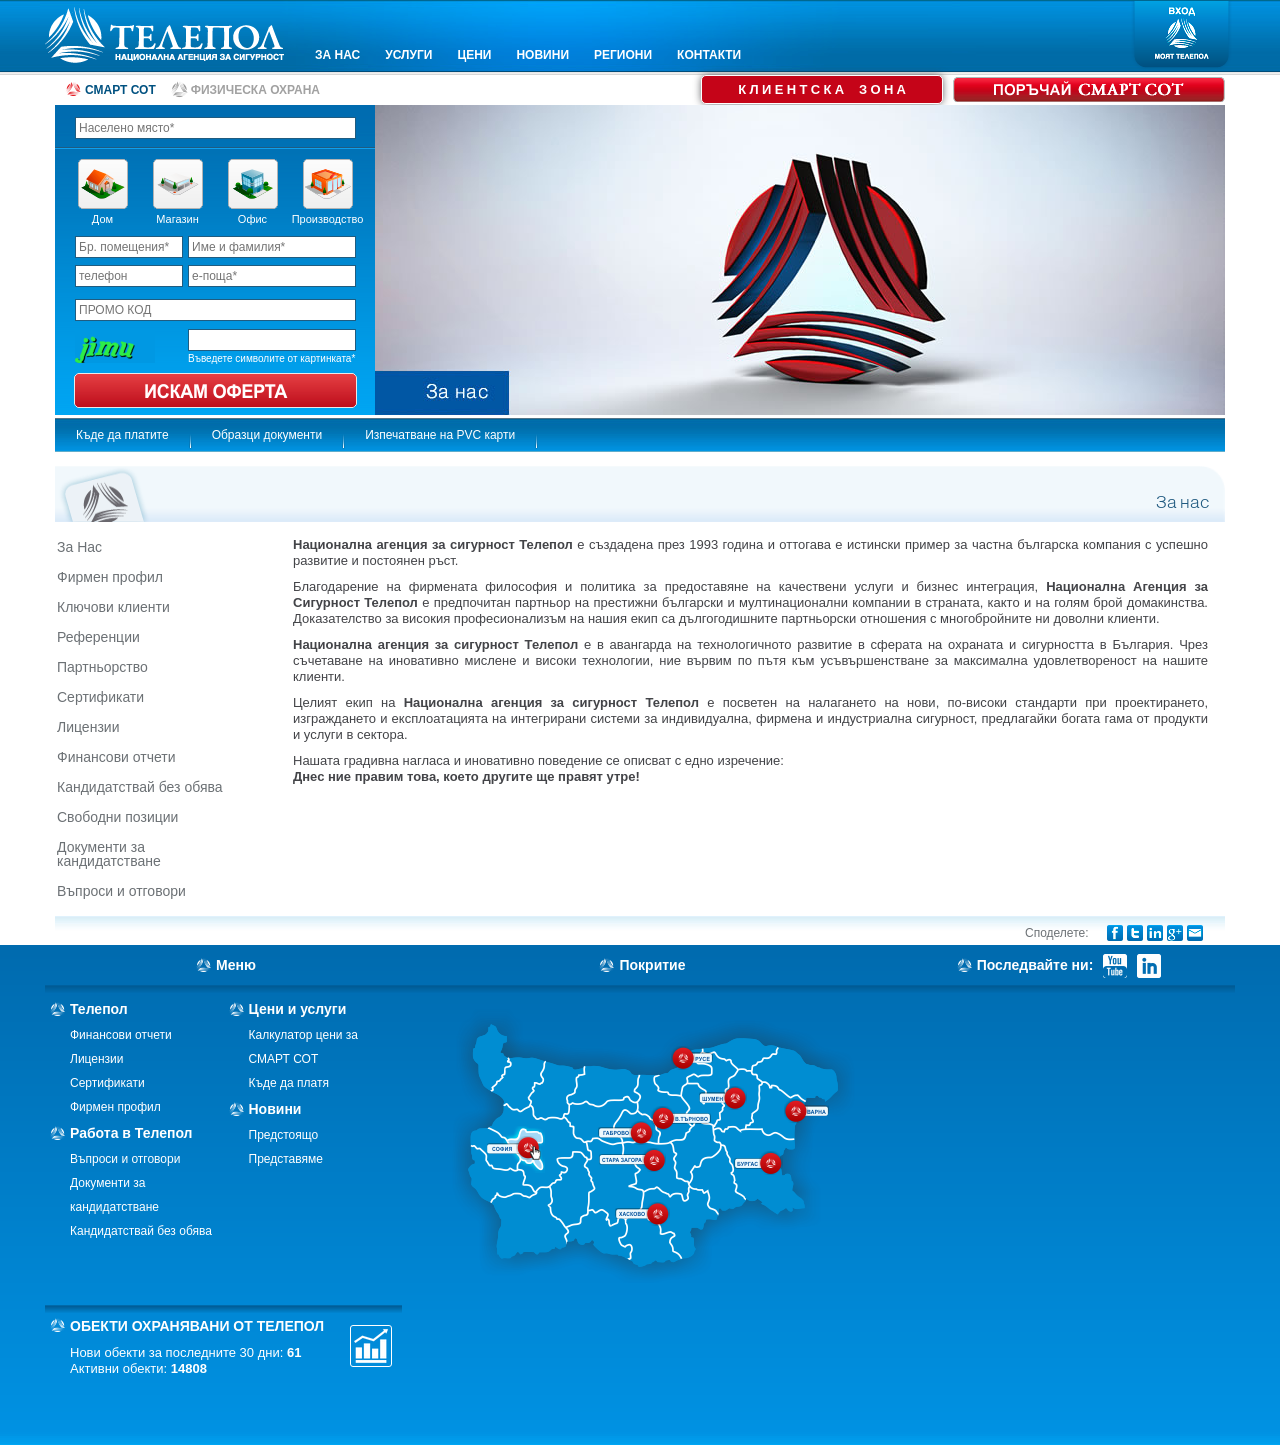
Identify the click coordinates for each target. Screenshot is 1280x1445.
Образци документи (267, 435)
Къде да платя (289, 1083)
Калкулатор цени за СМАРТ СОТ (304, 1047)
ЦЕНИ (474, 55)
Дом (102, 219)
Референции (98, 637)
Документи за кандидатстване (109, 854)
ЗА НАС (337, 55)
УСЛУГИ (408, 55)
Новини (275, 1109)
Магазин (177, 219)
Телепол (99, 1009)
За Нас (79, 547)
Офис (252, 219)
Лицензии (88, 727)
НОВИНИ (542, 55)
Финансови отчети (116, 757)
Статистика (371, 1346)
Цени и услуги (298, 1009)
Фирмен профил (110, 577)
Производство (328, 219)
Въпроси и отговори (121, 891)
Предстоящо (284, 1135)
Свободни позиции (117, 817)
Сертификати (100, 697)
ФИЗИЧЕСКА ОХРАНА (255, 90)
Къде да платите (122, 435)
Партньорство (102, 667)
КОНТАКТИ (709, 55)
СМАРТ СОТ (120, 90)
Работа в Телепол (131, 1133)
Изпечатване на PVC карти (440, 435)
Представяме (286, 1159)
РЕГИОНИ (623, 55)
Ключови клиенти (113, 607)
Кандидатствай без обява (140, 787)
